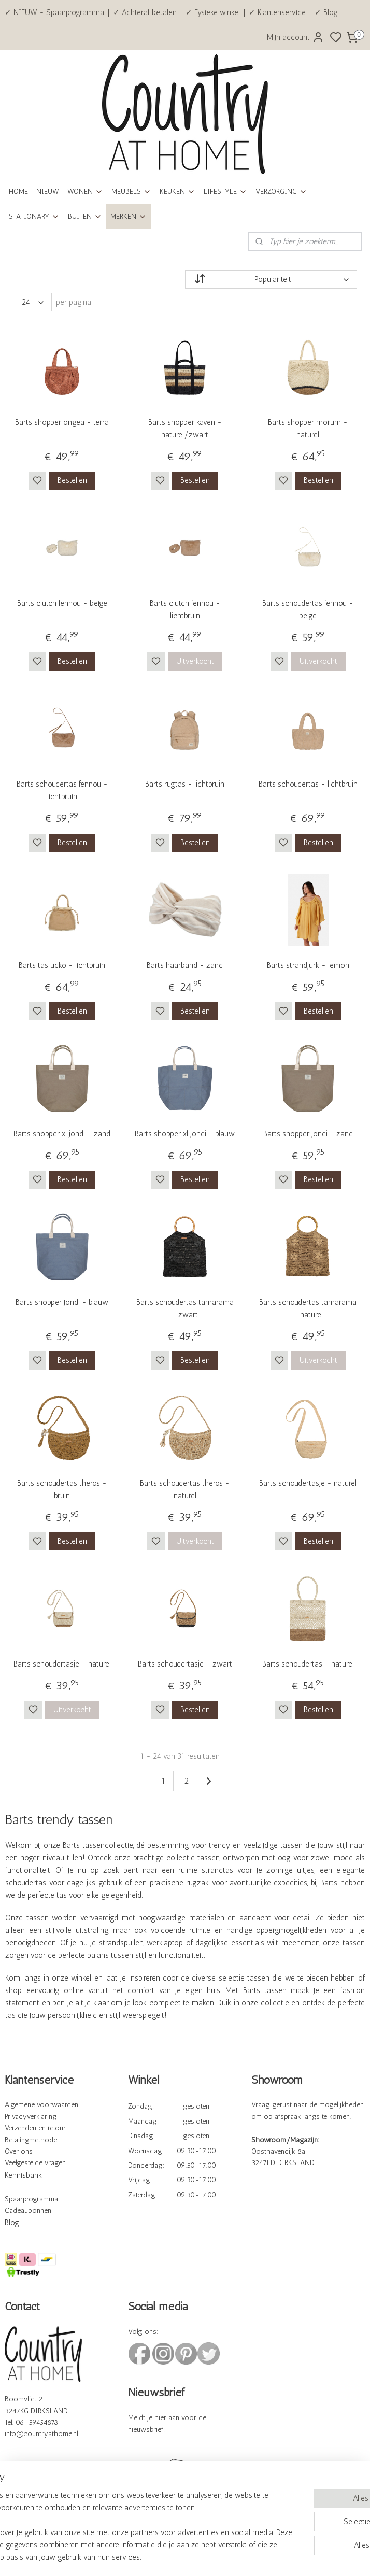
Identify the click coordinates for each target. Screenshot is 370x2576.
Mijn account (295, 37)
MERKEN (128, 216)
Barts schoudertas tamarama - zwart (185, 1308)
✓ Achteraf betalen (145, 12)
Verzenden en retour (35, 2128)
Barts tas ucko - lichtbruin (62, 965)
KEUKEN (177, 191)
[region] (116, 2514)
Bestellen (72, 480)
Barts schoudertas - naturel (308, 1664)
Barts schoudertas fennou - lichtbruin (62, 790)
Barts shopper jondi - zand (308, 1133)
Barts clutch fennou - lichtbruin (185, 609)
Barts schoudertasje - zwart (185, 1664)
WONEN (85, 191)
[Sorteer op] (271, 279)
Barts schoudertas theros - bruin (62, 1489)
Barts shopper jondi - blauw (62, 1302)
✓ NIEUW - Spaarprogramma (54, 12)
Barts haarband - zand (185, 965)
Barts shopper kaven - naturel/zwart (185, 428)
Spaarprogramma (31, 2199)
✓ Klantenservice (277, 12)
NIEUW (47, 191)
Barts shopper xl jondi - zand (61, 1133)
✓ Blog (326, 12)
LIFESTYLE (225, 191)
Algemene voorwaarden (41, 2104)
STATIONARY (34, 216)
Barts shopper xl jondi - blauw (185, 1133)
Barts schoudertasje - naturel (308, 1483)
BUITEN (85, 216)
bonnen (39, 2210)
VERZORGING (281, 191)
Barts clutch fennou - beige (62, 603)
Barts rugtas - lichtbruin (184, 784)
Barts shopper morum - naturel (308, 428)
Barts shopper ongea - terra (62, 422)
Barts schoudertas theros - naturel (185, 1489)
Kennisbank (23, 2175)
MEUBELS (131, 191)
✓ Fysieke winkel (213, 12)
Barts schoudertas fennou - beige (307, 609)
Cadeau (16, 2210)
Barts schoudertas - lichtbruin (308, 784)
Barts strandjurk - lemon (308, 965)
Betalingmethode (31, 2140)
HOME (18, 191)
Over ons (19, 2151)
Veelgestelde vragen (35, 2162)
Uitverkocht (195, 661)
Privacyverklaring (31, 2116)
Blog (12, 2222)
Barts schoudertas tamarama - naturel (308, 1308)
